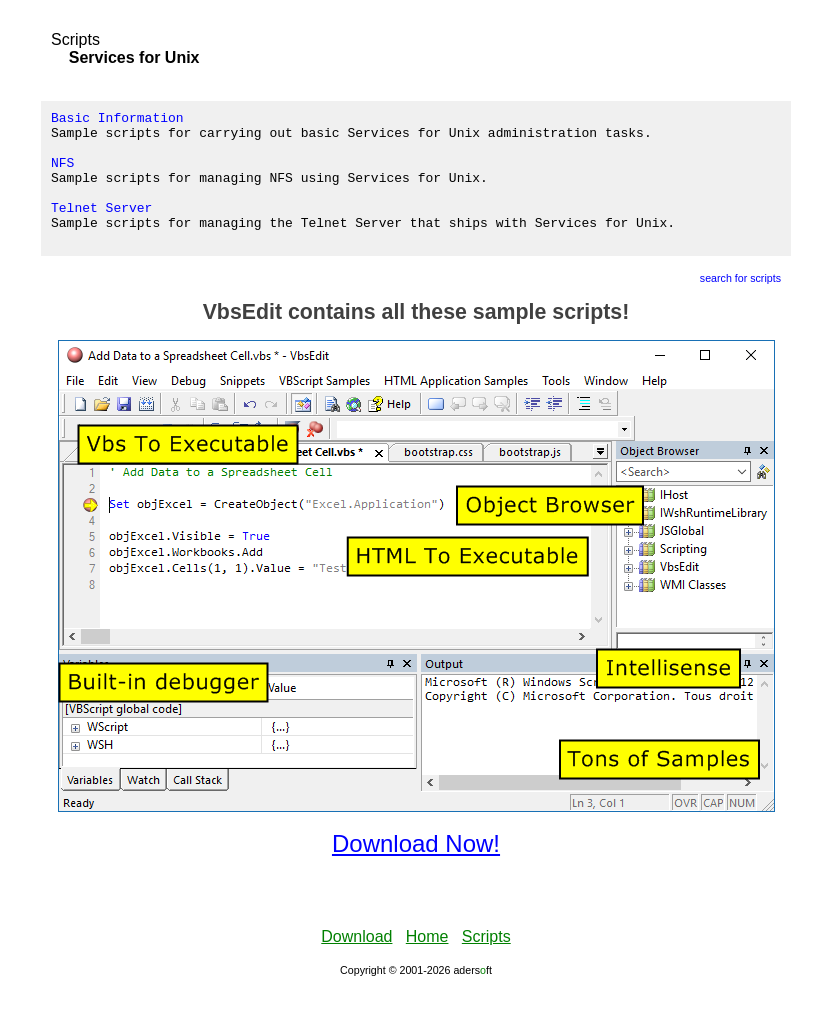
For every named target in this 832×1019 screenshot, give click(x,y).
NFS (62, 174)
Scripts (75, 39)
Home (427, 963)
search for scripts (740, 305)
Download (356, 963)
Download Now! (416, 870)
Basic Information (117, 120)
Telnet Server (101, 228)
